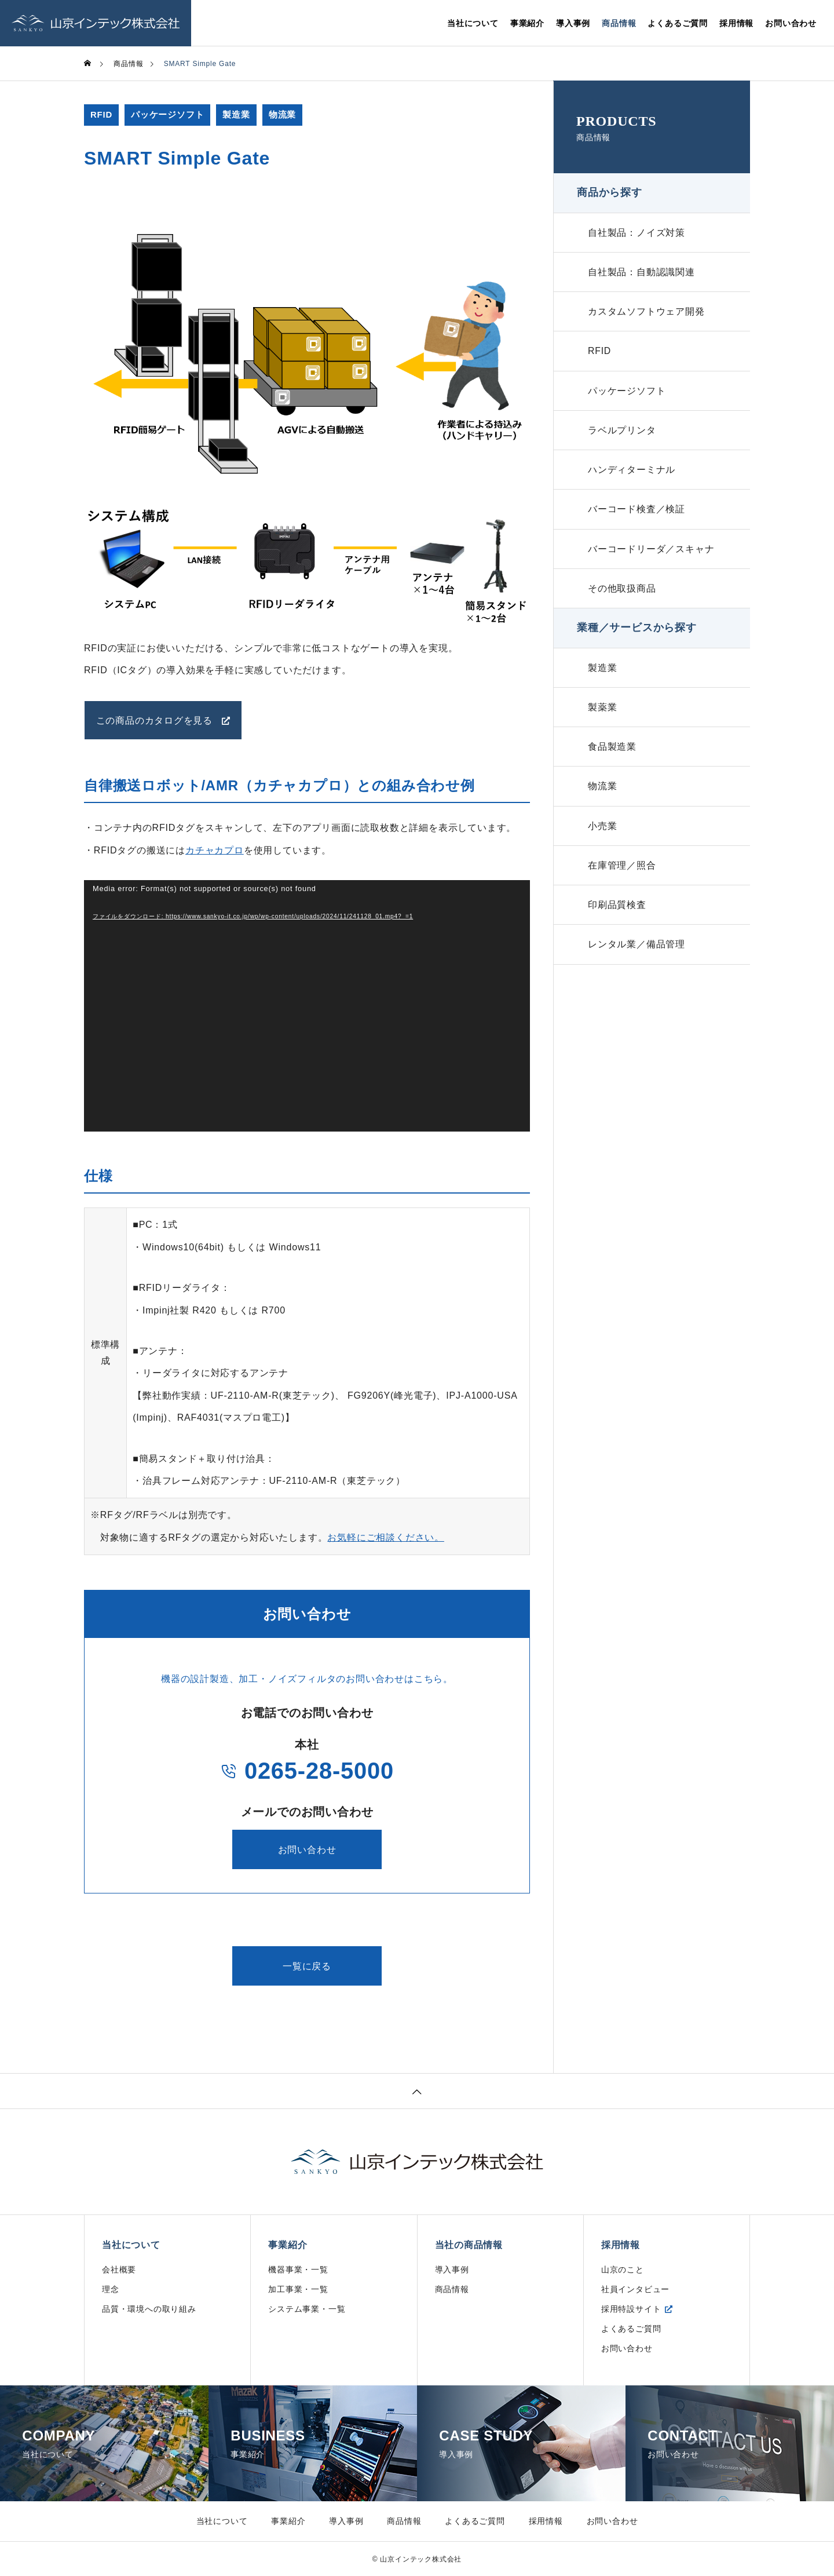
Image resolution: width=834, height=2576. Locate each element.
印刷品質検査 (617, 921)
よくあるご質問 (678, 23)
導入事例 (573, 23)
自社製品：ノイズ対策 (636, 233)
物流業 (282, 115)
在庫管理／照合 (622, 881)
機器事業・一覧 (298, 2269)
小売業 (602, 840)
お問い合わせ (791, 23)
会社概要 (119, 2269)
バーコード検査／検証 (636, 517)
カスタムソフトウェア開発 (646, 314)
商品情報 (619, 23)
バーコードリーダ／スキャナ (651, 558)
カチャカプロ (214, 850)
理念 (110, 2288)
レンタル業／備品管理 (636, 962)
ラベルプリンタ (622, 436)
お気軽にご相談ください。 (385, 1537)
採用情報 (736, 23)
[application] (307, 1006)
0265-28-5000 (307, 1770)
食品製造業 (612, 759)
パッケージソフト (167, 115)
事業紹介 (527, 23)
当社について (473, 23)
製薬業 (602, 719)
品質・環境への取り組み (149, 2308)
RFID (101, 115)
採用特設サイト (631, 2308)
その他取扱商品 (622, 598)
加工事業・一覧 (298, 2288)
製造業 (236, 115)
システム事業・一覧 (306, 2308)
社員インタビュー (635, 2288)
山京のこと (622, 2269)
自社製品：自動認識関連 (641, 274)
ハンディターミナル (631, 476)
